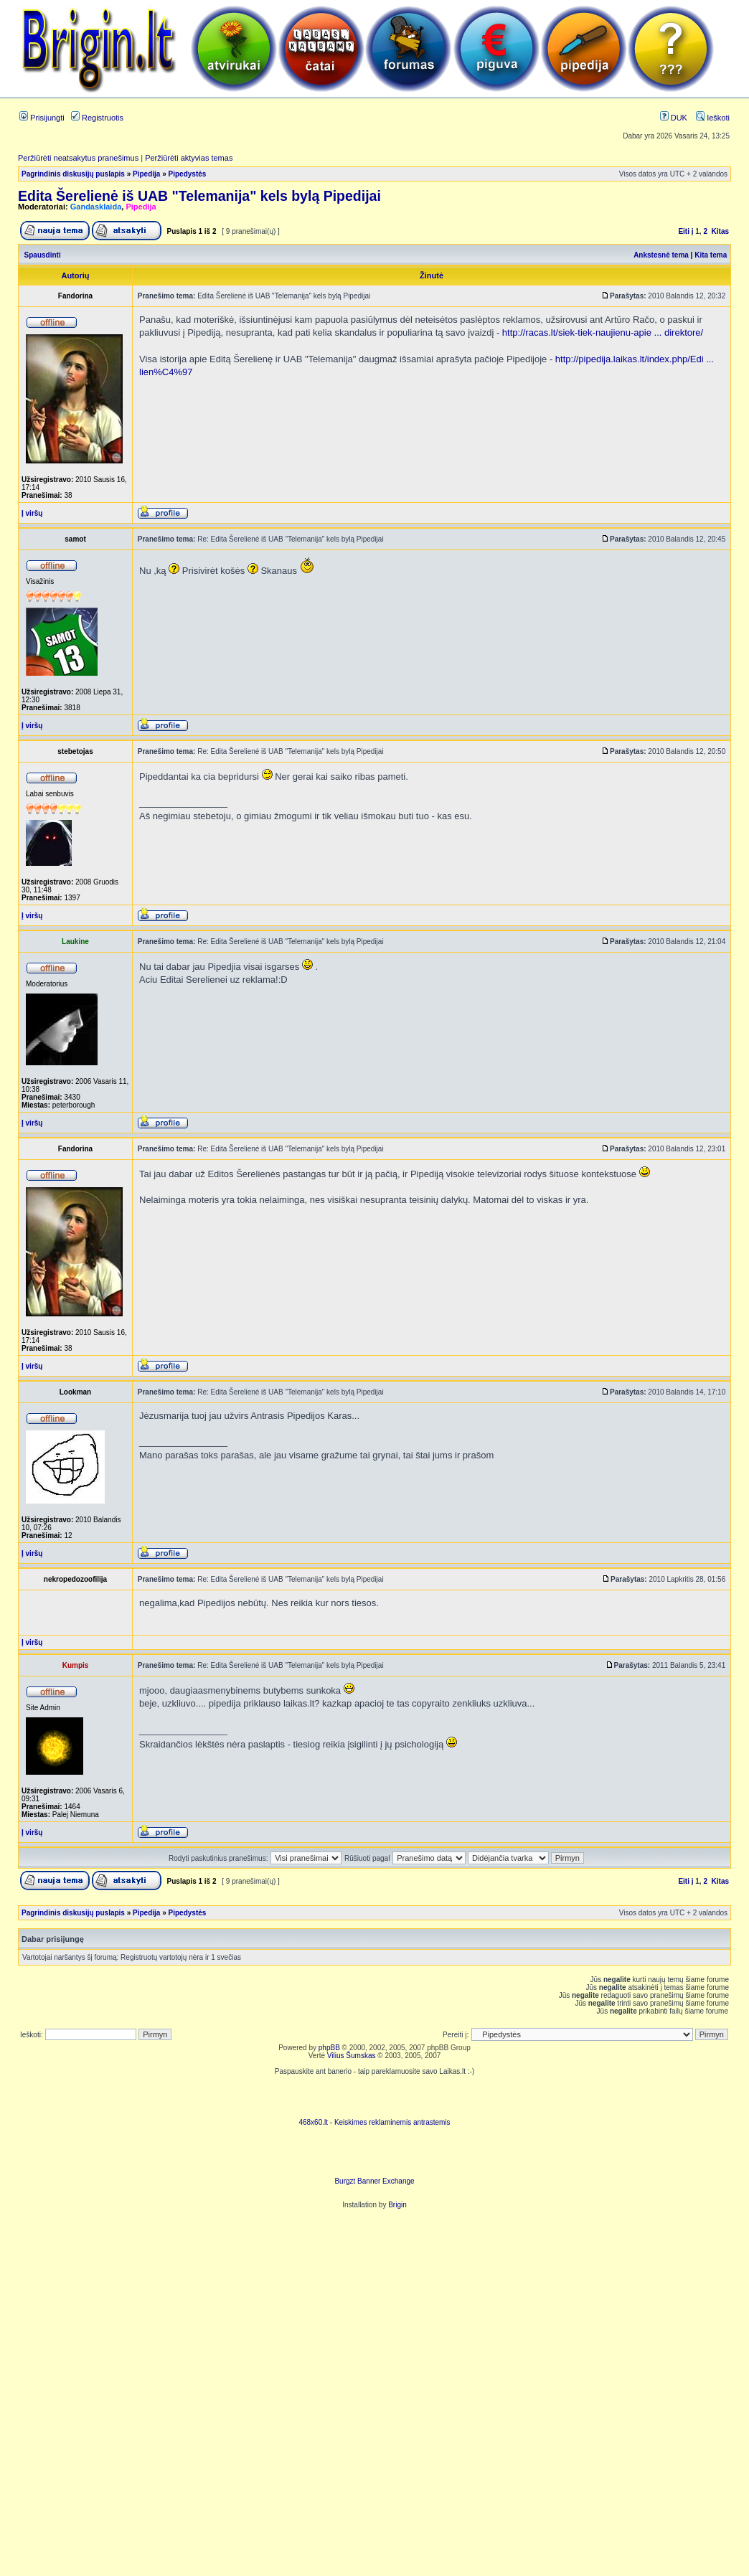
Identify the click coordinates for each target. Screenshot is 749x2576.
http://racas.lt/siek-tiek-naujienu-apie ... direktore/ (602, 332)
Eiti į (685, 231)
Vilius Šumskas (351, 2056)
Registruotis (97, 117)
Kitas (720, 231)
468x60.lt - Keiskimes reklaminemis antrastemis (374, 2122)
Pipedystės (188, 174)
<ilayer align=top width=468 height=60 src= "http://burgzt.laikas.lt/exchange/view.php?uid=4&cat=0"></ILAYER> (374, 2155)
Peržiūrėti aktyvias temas (188, 158)
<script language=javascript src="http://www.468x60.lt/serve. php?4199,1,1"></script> (374, 2096)
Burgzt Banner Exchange (374, 2181)
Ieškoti (713, 117)
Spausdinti (42, 255)
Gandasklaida (96, 206)
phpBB (329, 2048)
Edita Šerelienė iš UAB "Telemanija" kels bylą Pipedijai (199, 196)
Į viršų (32, 513)
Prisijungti (42, 117)
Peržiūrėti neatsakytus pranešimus (78, 158)
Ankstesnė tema (661, 255)
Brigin (397, 2205)
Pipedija (146, 174)
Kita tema (710, 255)
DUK (673, 117)
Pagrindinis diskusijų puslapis (73, 174)
